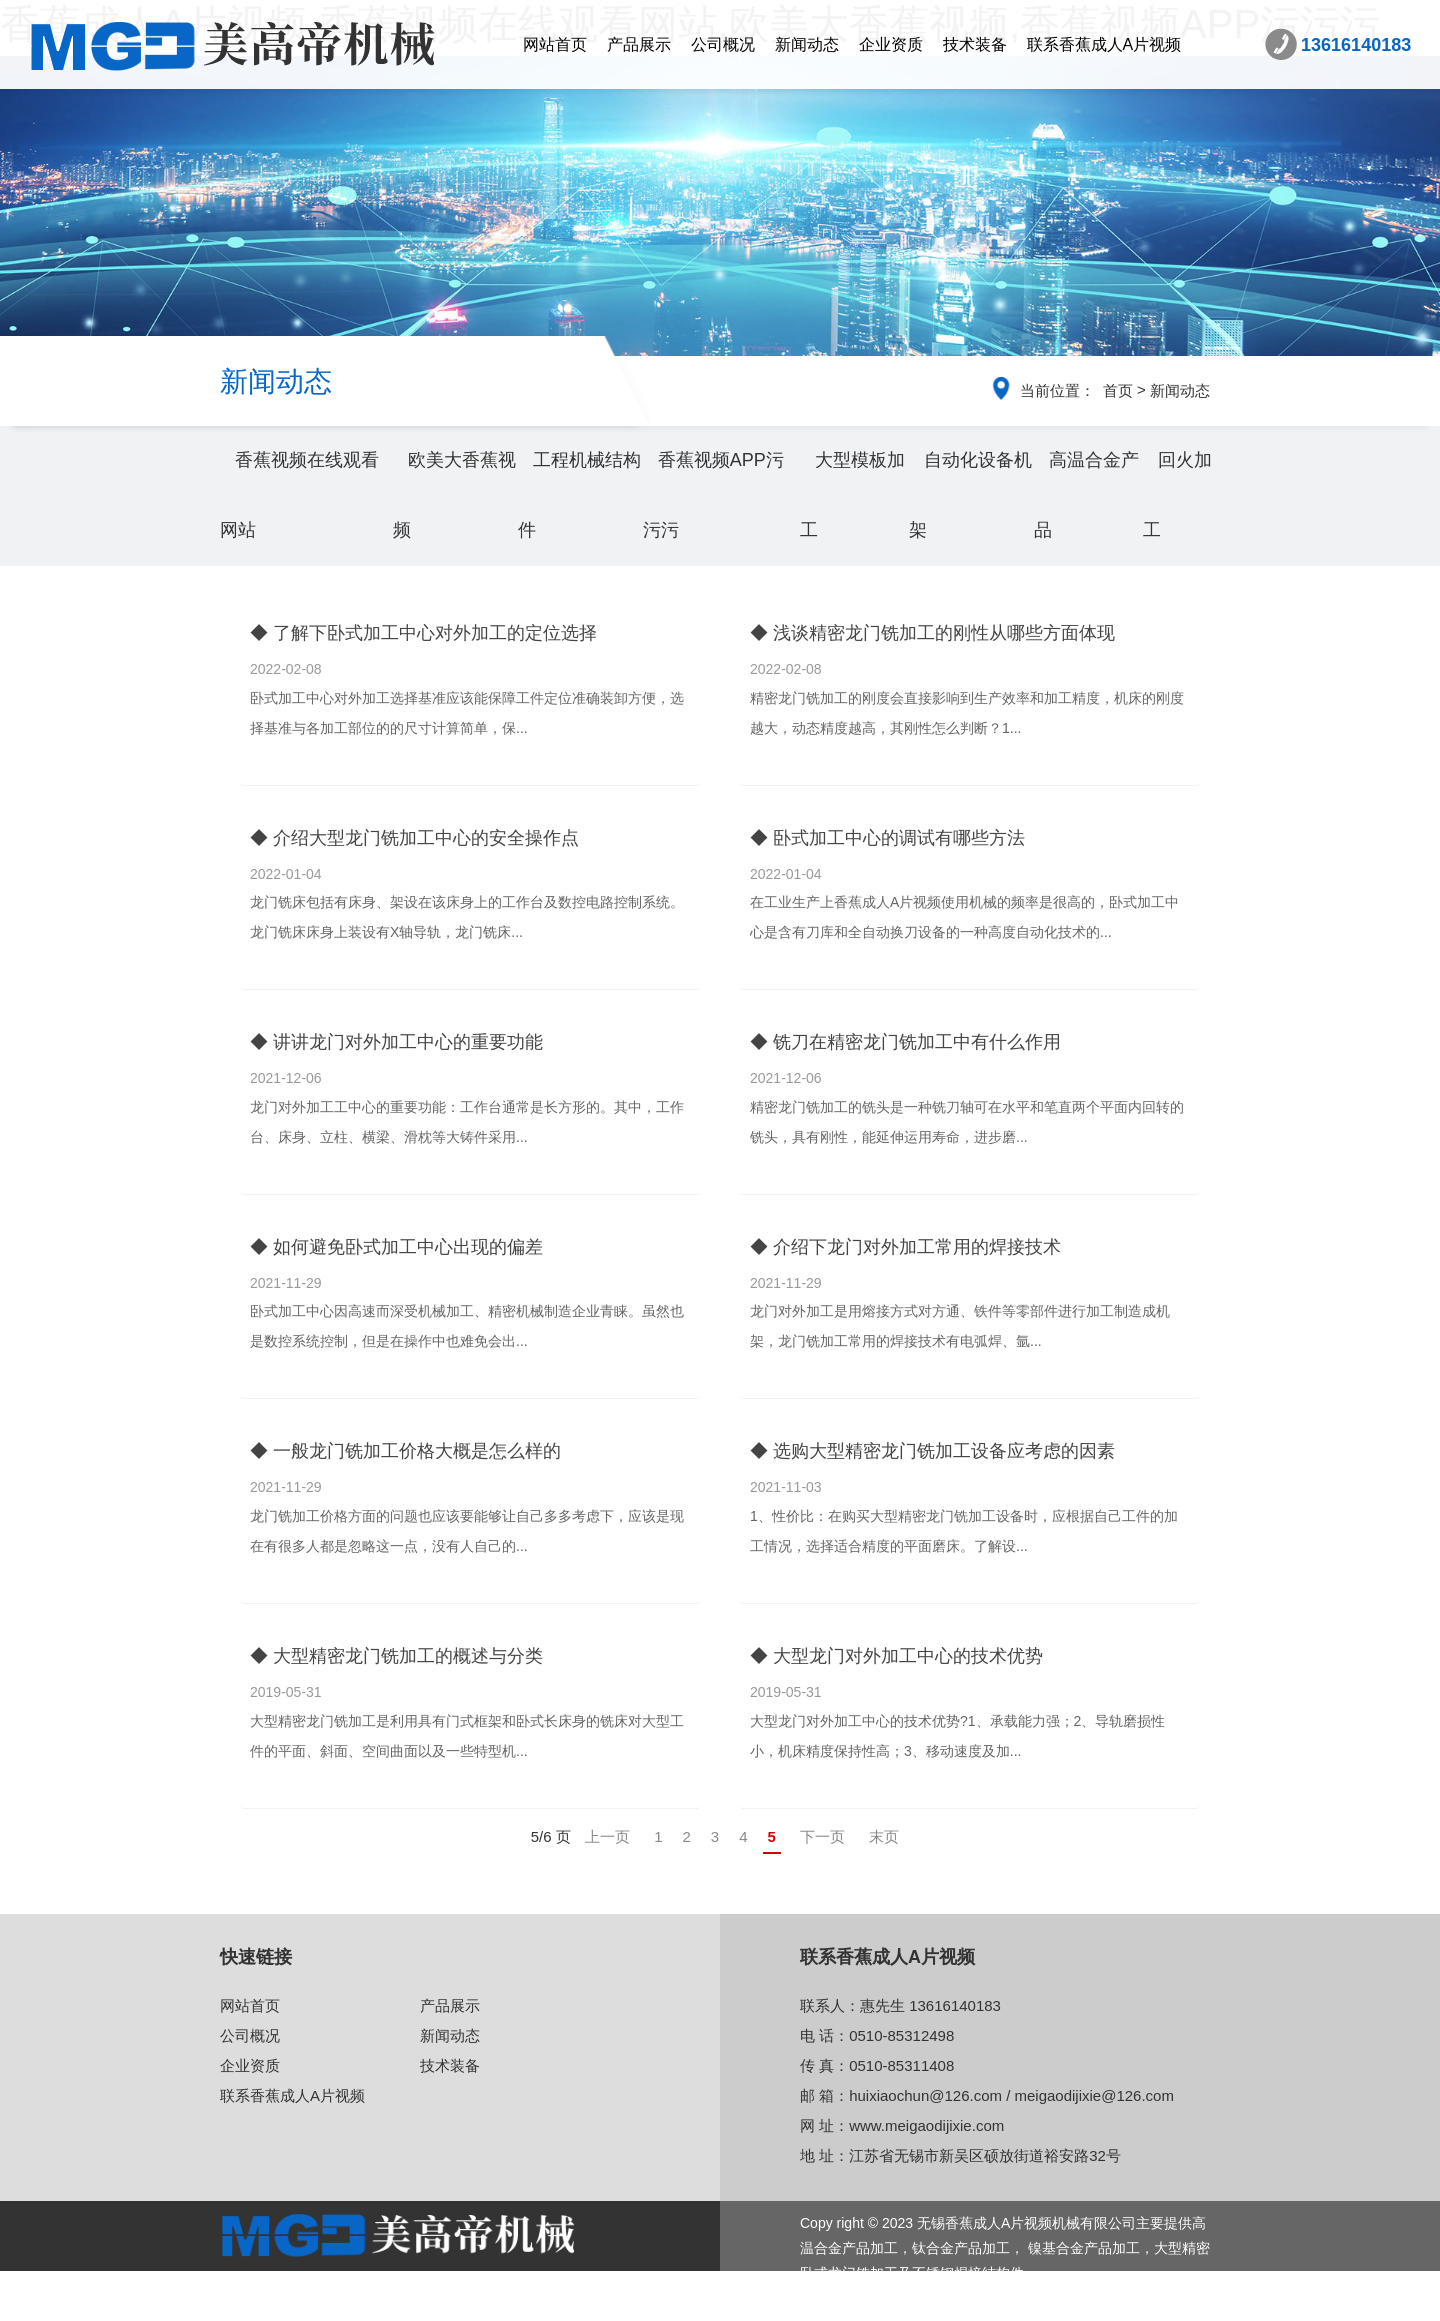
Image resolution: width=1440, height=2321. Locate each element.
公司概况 (723, 44)
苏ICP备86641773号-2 (870, 2298)
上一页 (607, 1836)
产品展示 (639, 44)
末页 (884, 1836)
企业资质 (891, 44)
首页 (1118, 390)
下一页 (822, 1836)
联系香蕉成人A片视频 (1104, 44)
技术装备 (975, 44)
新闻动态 (807, 44)
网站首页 (555, 44)
